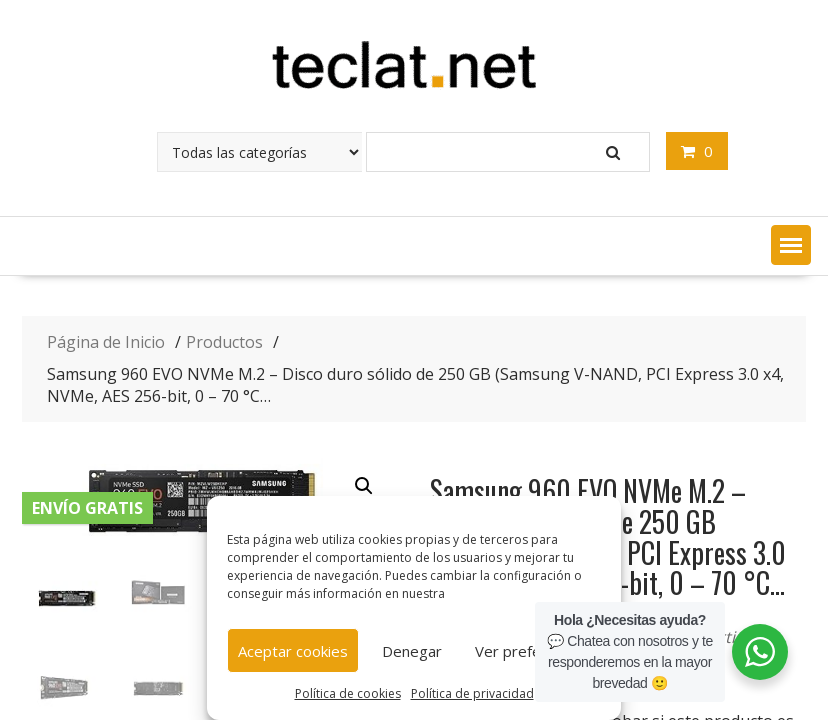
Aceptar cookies (293, 651)
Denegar (412, 651)
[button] (791, 245)
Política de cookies (348, 693)
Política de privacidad (472, 693)
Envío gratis (87, 508)
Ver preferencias (532, 651)
